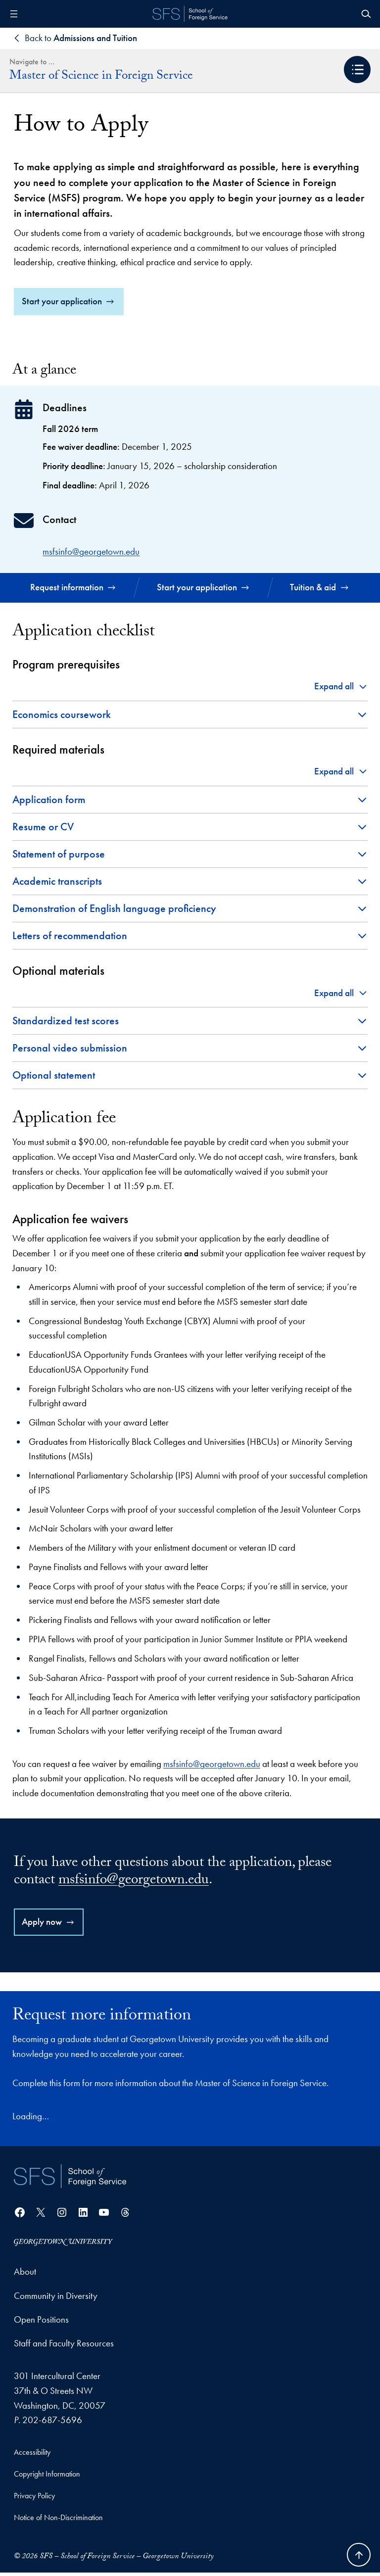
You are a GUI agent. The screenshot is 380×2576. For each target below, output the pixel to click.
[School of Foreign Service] (70, 2179)
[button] (357, 69)
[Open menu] (14, 14)
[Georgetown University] (63, 2244)
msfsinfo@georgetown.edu (91, 554)
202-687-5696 (52, 2423)
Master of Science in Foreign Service (101, 77)
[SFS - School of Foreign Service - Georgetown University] (190, 14)
